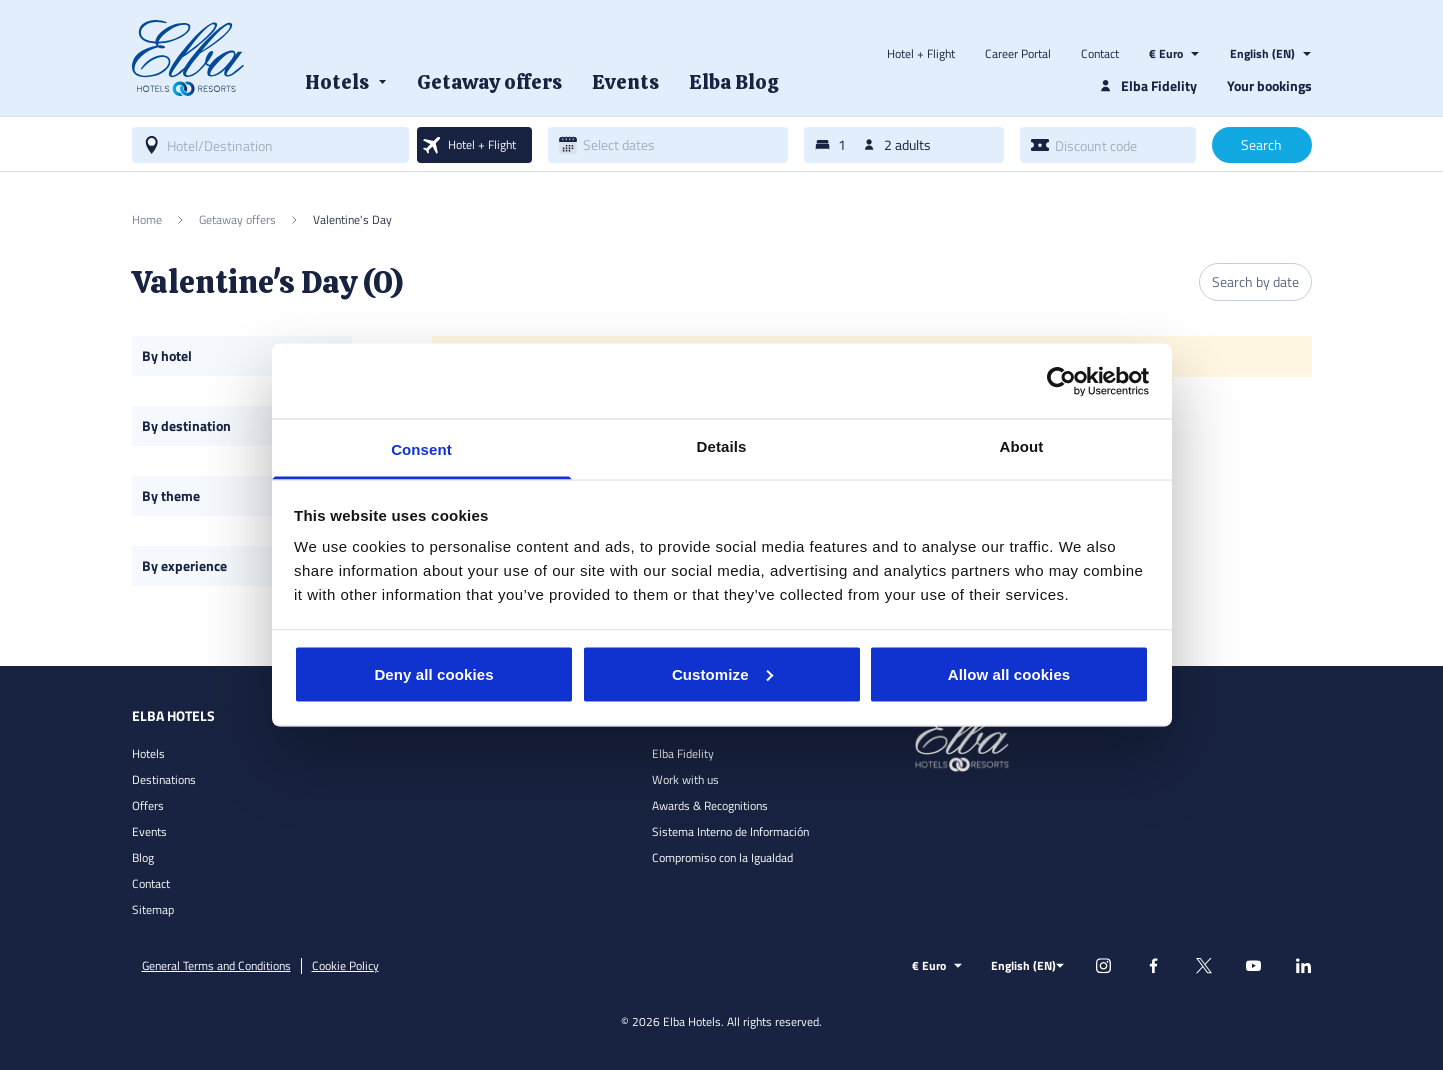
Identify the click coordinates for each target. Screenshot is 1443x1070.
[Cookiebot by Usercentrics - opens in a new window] (1061, 381)
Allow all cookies (1009, 673)
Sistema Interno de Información (730, 831)
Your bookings (1269, 85)
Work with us (685, 779)
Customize (722, 673)
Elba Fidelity (683, 753)
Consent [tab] (421, 449)
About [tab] (1022, 446)
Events (149, 831)
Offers (148, 805)
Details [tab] (722, 446)
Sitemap (153, 909)
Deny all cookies (433, 673)
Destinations (164, 779)
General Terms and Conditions (216, 966)
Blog (143, 857)
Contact (1100, 54)
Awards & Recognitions (710, 805)
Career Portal (1018, 54)
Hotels (148, 753)
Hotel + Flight (921, 54)
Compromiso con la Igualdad (722, 857)
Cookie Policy (345, 966)
